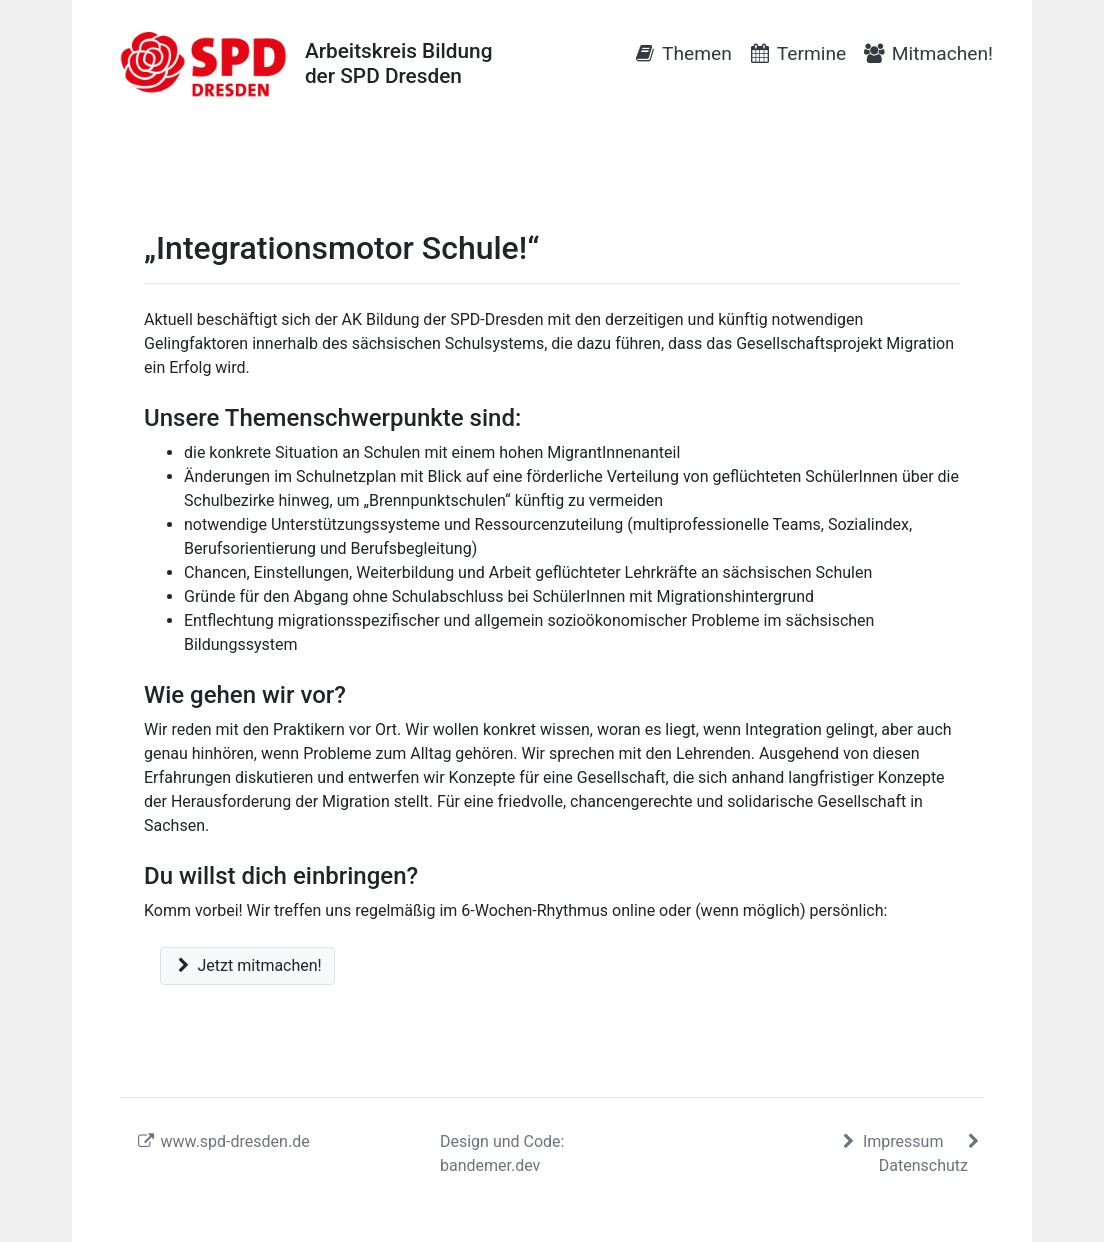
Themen (682, 53)
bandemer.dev (490, 1165)
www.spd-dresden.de (223, 1141)
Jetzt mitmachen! (247, 965)
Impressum (892, 1141)
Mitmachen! (927, 53)
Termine (797, 53)
